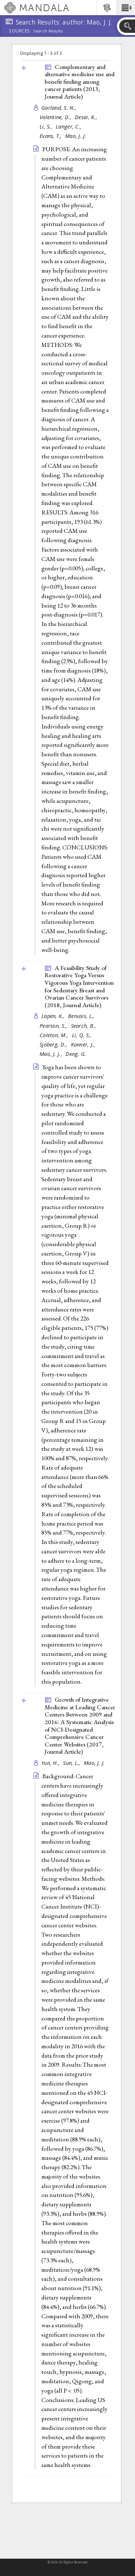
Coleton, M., (55, 1035)
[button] (126, 7)
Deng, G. (76, 1053)
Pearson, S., (54, 1025)
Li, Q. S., (82, 1035)
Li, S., (47, 126)
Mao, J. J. (75, 135)
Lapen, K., (53, 1016)
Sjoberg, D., (54, 1044)
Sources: (20, 31)
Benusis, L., (82, 1016)
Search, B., (84, 1025)
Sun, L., (72, 1762)
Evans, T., (51, 135)
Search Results (48, 31)
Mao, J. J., (52, 1053)
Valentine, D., (56, 117)
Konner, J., (84, 1044)
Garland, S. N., (59, 107)
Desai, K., (87, 117)
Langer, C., (69, 126)
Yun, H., (51, 1762)
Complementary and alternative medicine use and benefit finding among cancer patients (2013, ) (79, 81)
